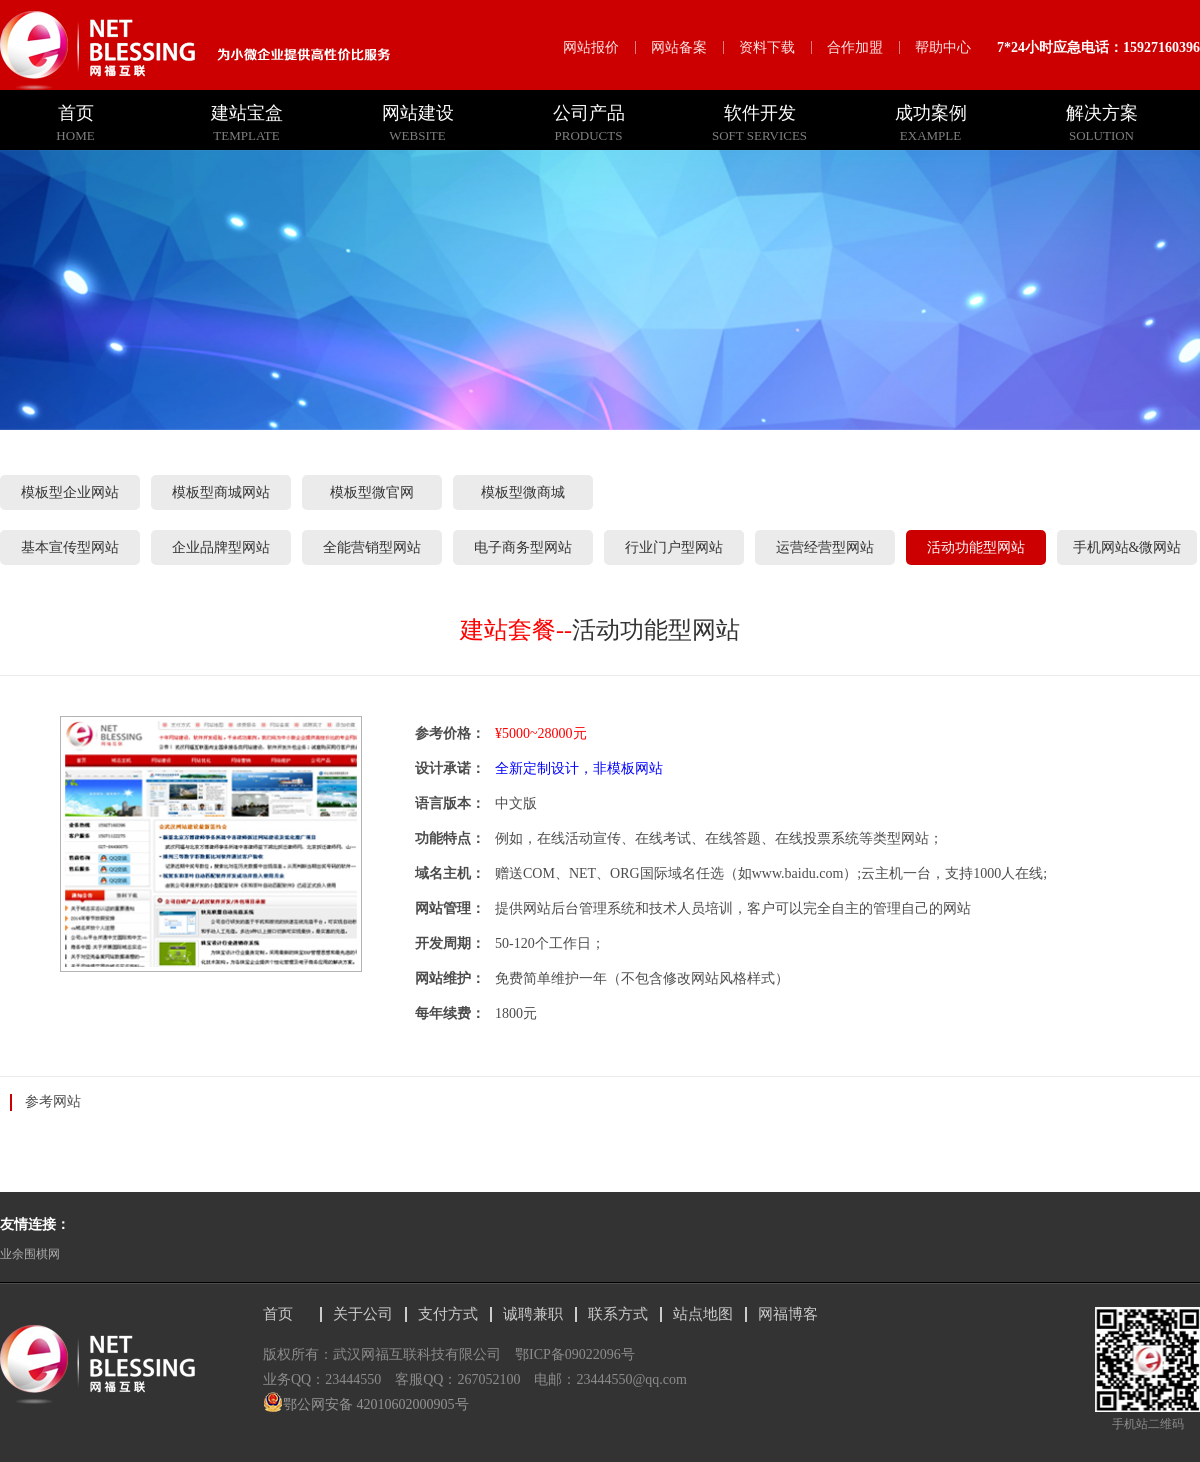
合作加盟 (855, 47)
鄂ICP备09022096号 (575, 1354)
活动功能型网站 (976, 547)
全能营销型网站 (372, 547)
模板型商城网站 (221, 492)
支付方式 (448, 1314)
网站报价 (591, 47)
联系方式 (618, 1314)
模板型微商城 (523, 492)
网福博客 (788, 1314)
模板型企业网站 (70, 492)
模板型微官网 (372, 492)
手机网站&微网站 (1127, 547)
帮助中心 (943, 47)
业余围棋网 (30, 1254)
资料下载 (767, 47)
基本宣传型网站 (70, 547)
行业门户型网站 (674, 547)
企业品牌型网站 (221, 547)
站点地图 (703, 1314)
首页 (278, 1314)
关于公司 (363, 1314)
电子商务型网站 (523, 547)
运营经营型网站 (825, 547)
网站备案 (679, 47)
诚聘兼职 (533, 1314)
